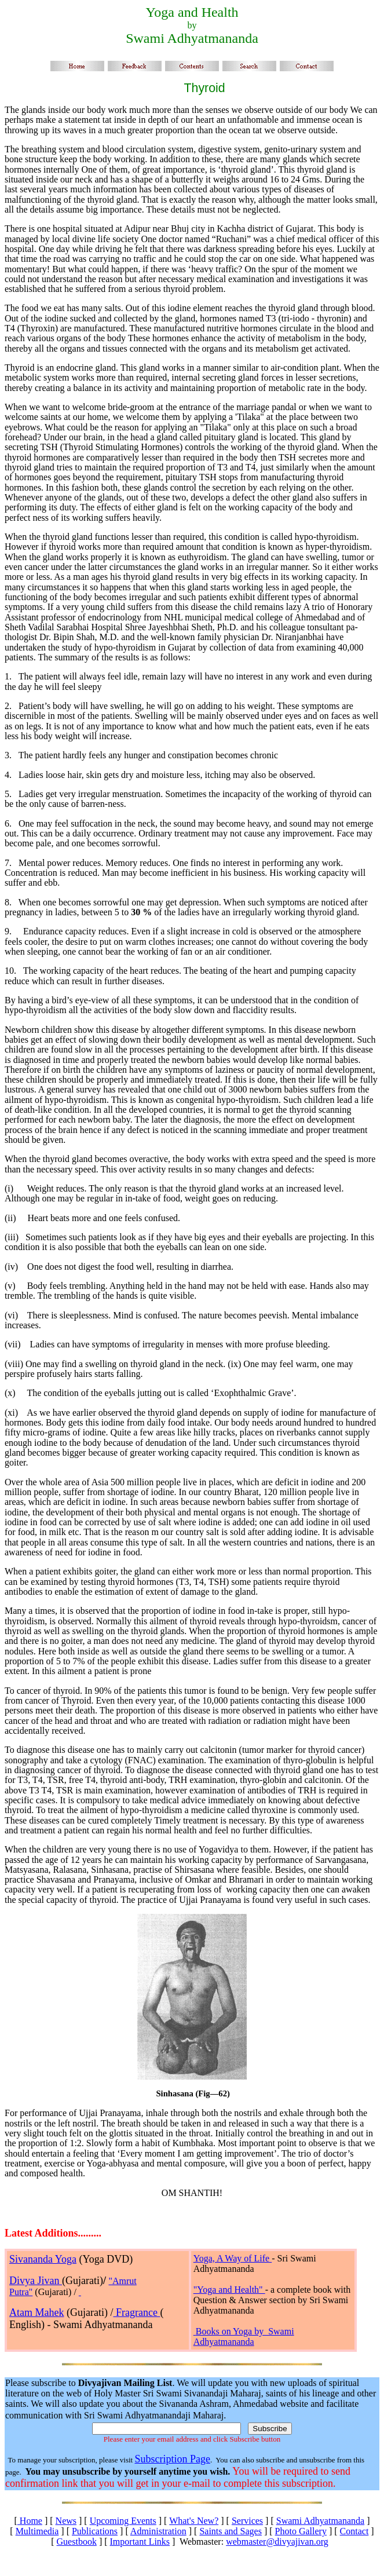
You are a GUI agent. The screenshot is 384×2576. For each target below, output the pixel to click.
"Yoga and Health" (229, 2289)
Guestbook (77, 2541)
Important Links (140, 2541)
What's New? (193, 2521)
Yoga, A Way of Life (232, 2258)
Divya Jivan (35, 2280)
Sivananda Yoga (42, 2259)
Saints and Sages (230, 2531)
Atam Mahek (36, 2312)
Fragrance (136, 2312)
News (66, 2521)
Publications (95, 2531)
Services (247, 2521)
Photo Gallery (301, 2531)
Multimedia (37, 2531)
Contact (354, 2531)
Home (29, 2521)
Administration (158, 2531)
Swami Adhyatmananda (320, 2521)
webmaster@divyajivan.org (277, 2541)
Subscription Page (172, 2459)
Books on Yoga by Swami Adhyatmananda (243, 2336)
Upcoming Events (123, 2521)
